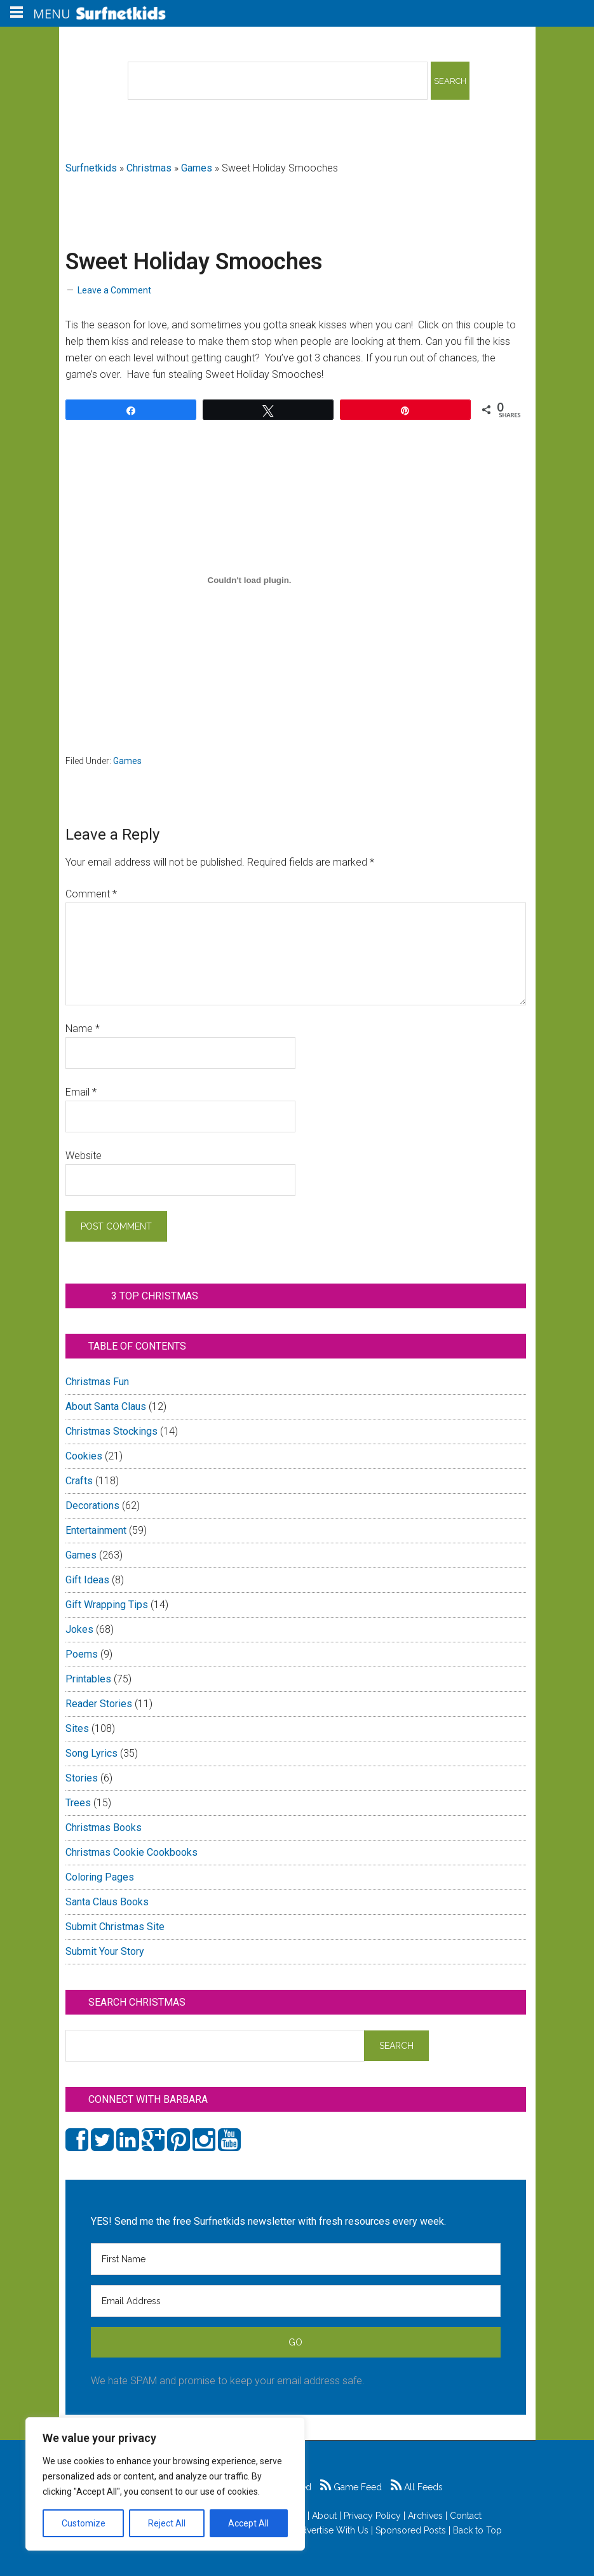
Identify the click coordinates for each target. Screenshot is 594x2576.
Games (196, 168)
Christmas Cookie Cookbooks (131, 1852)
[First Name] (296, 2259)
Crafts (79, 1481)
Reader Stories (98, 1704)
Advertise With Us (331, 2530)
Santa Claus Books (107, 1902)
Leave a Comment (114, 290)
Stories (81, 1778)
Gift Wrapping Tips (106, 1605)
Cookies (83, 1456)
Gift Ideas (87, 1580)
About (324, 2516)
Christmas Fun (97, 1382)
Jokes (79, 1629)
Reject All (167, 2523)
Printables (88, 1679)
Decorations (92, 1505)
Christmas (149, 168)
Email (81, 1092)
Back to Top (477, 2530)
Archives (425, 2516)
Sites (77, 1728)
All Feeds (417, 2487)
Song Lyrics (91, 1753)
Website (83, 1156)
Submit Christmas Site (115, 1927)
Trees (78, 1803)
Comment (91, 894)
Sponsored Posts (410, 2530)
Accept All (248, 2523)
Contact (466, 2516)
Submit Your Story (104, 1951)
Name (82, 1029)
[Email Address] (296, 2301)
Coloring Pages (99, 1877)
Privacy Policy (372, 2516)
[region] (165, 2484)
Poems (81, 1654)
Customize (83, 2523)
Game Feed (351, 2487)
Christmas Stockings (111, 1431)
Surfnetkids (91, 168)
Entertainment (95, 1530)
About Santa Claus (105, 1406)
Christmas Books (103, 1827)
